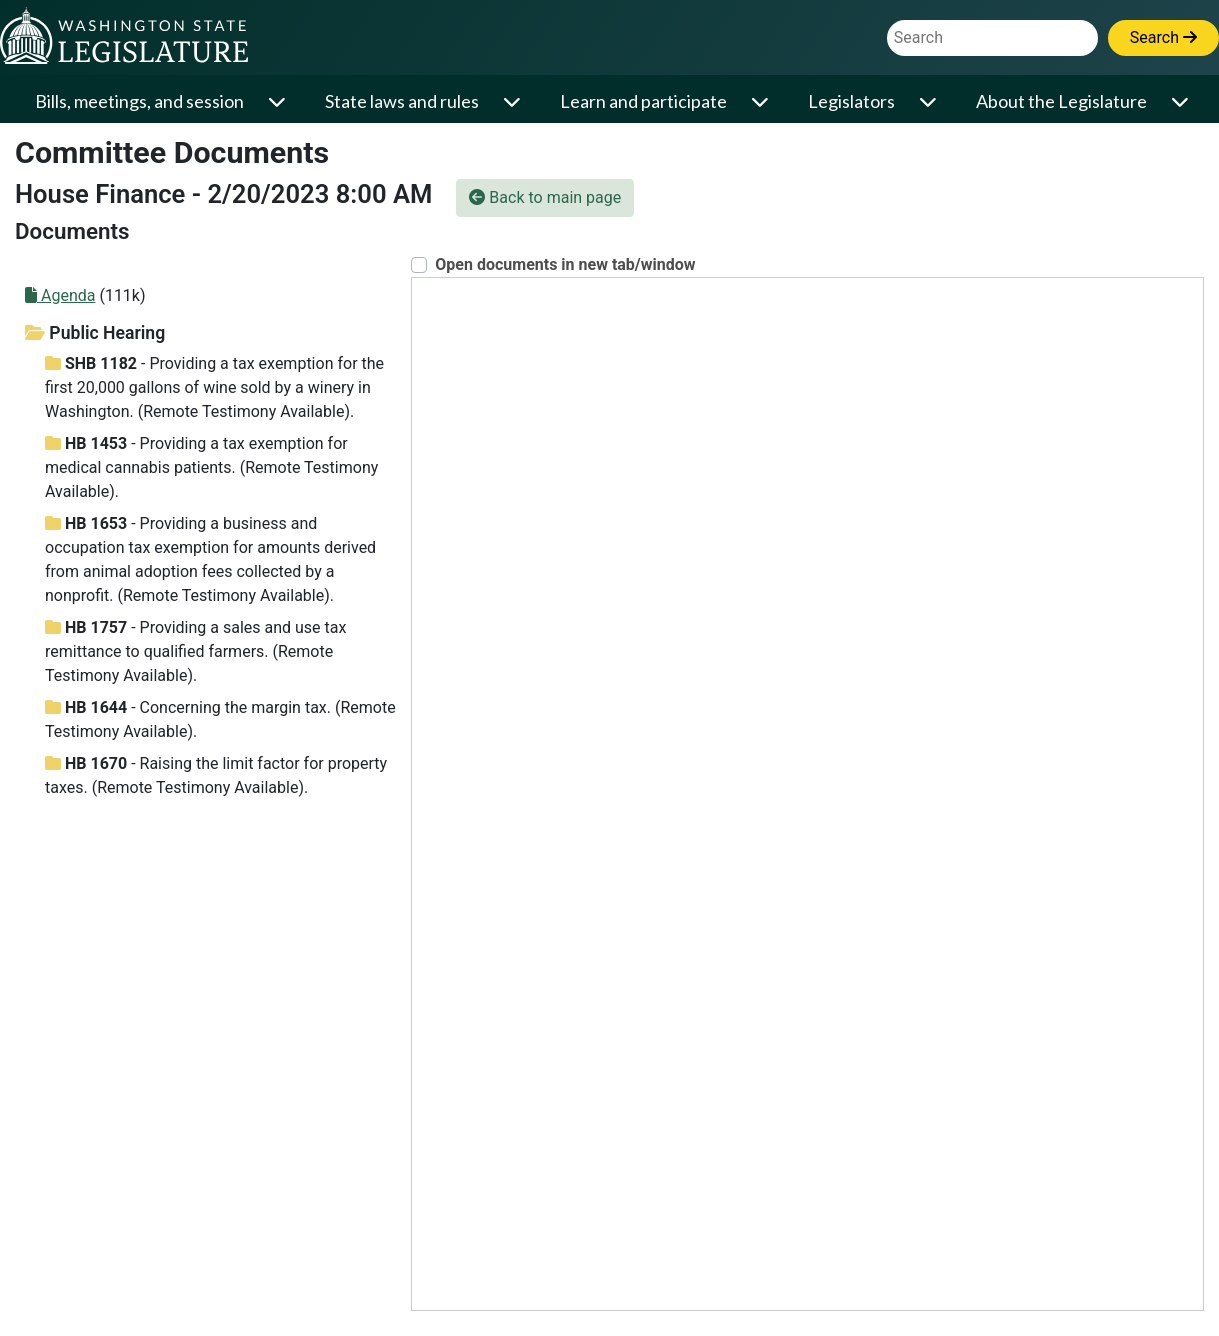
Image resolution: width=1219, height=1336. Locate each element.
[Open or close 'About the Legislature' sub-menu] (1181, 101)
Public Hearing (95, 333)
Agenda (60, 295)
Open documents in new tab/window (565, 264)
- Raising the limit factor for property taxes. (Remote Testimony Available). (216, 775)
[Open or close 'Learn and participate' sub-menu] (761, 101)
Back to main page (545, 197)
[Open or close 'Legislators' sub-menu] (929, 101)
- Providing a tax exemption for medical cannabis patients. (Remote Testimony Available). (211, 467)
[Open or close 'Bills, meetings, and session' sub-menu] (278, 101)
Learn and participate (643, 101)
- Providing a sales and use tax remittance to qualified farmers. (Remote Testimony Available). (195, 651)
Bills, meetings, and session (139, 101)
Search (1163, 37)
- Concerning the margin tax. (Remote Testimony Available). (220, 719)
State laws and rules (402, 101)
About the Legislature (1061, 101)
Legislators (851, 101)
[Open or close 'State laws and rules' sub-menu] (513, 101)
